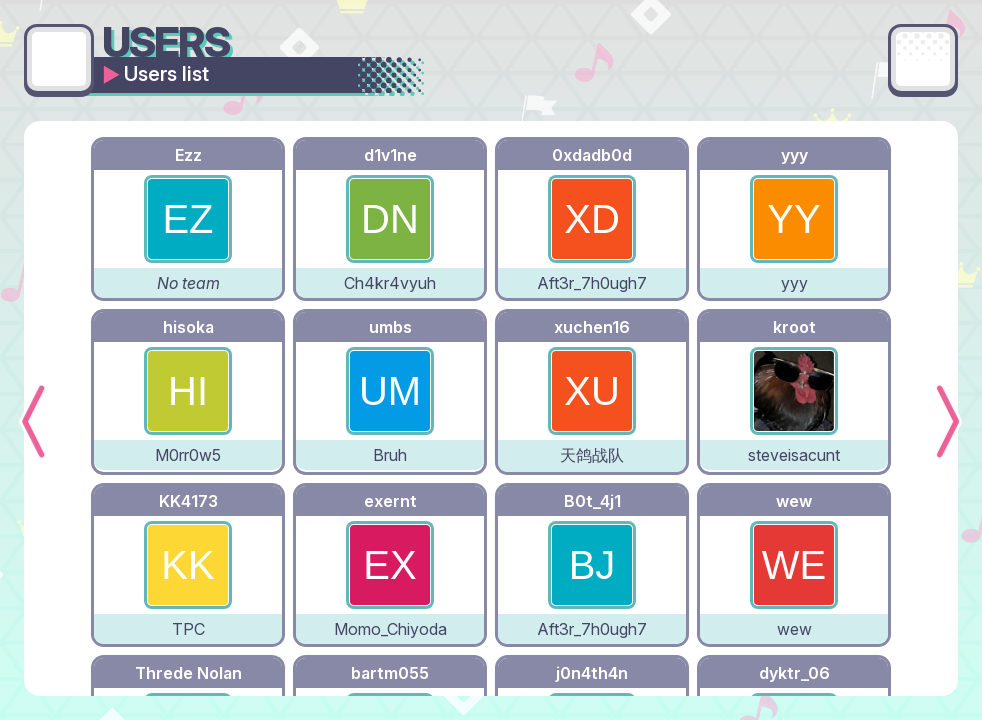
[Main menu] (923, 59)
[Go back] (59, 59)
